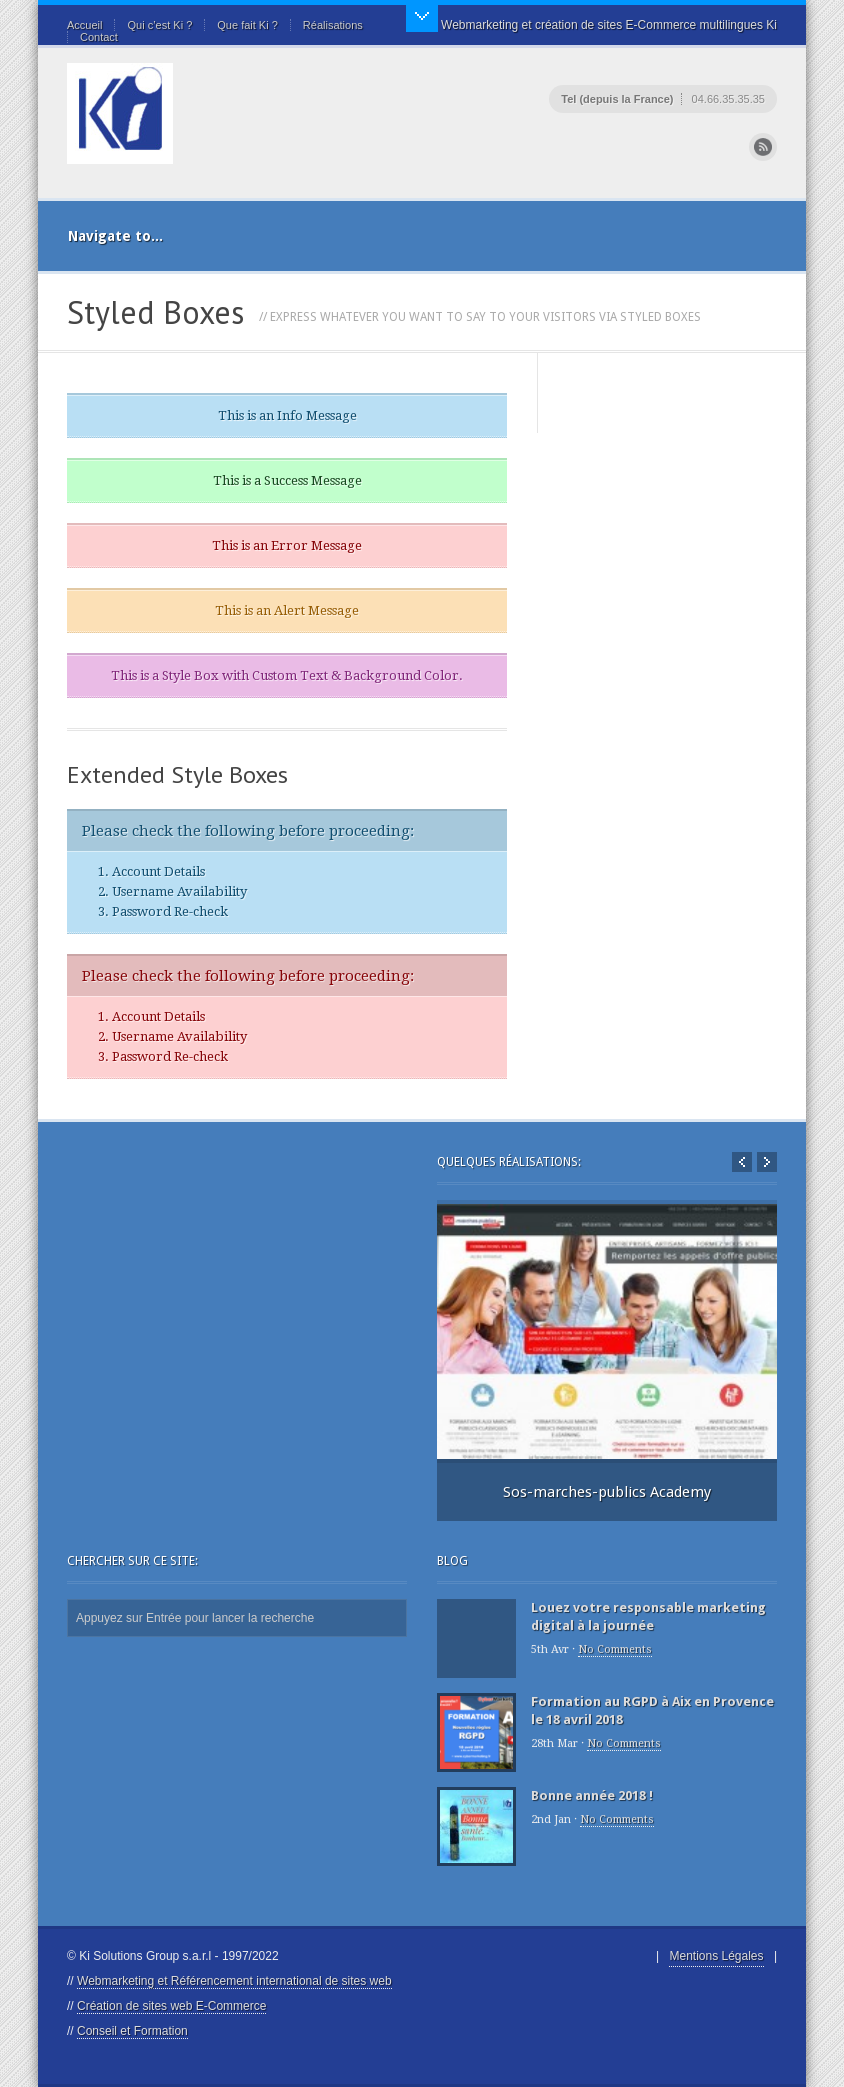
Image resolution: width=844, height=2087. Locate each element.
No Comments (615, 1649)
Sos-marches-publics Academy (607, 1492)
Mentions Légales (716, 1956)
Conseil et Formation (132, 2031)
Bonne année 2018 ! (592, 1795)
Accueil (84, 25)
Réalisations (333, 25)
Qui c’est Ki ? (159, 25)
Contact (99, 37)
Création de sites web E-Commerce (171, 2006)
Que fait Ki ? (247, 25)
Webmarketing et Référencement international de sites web (234, 1981)
